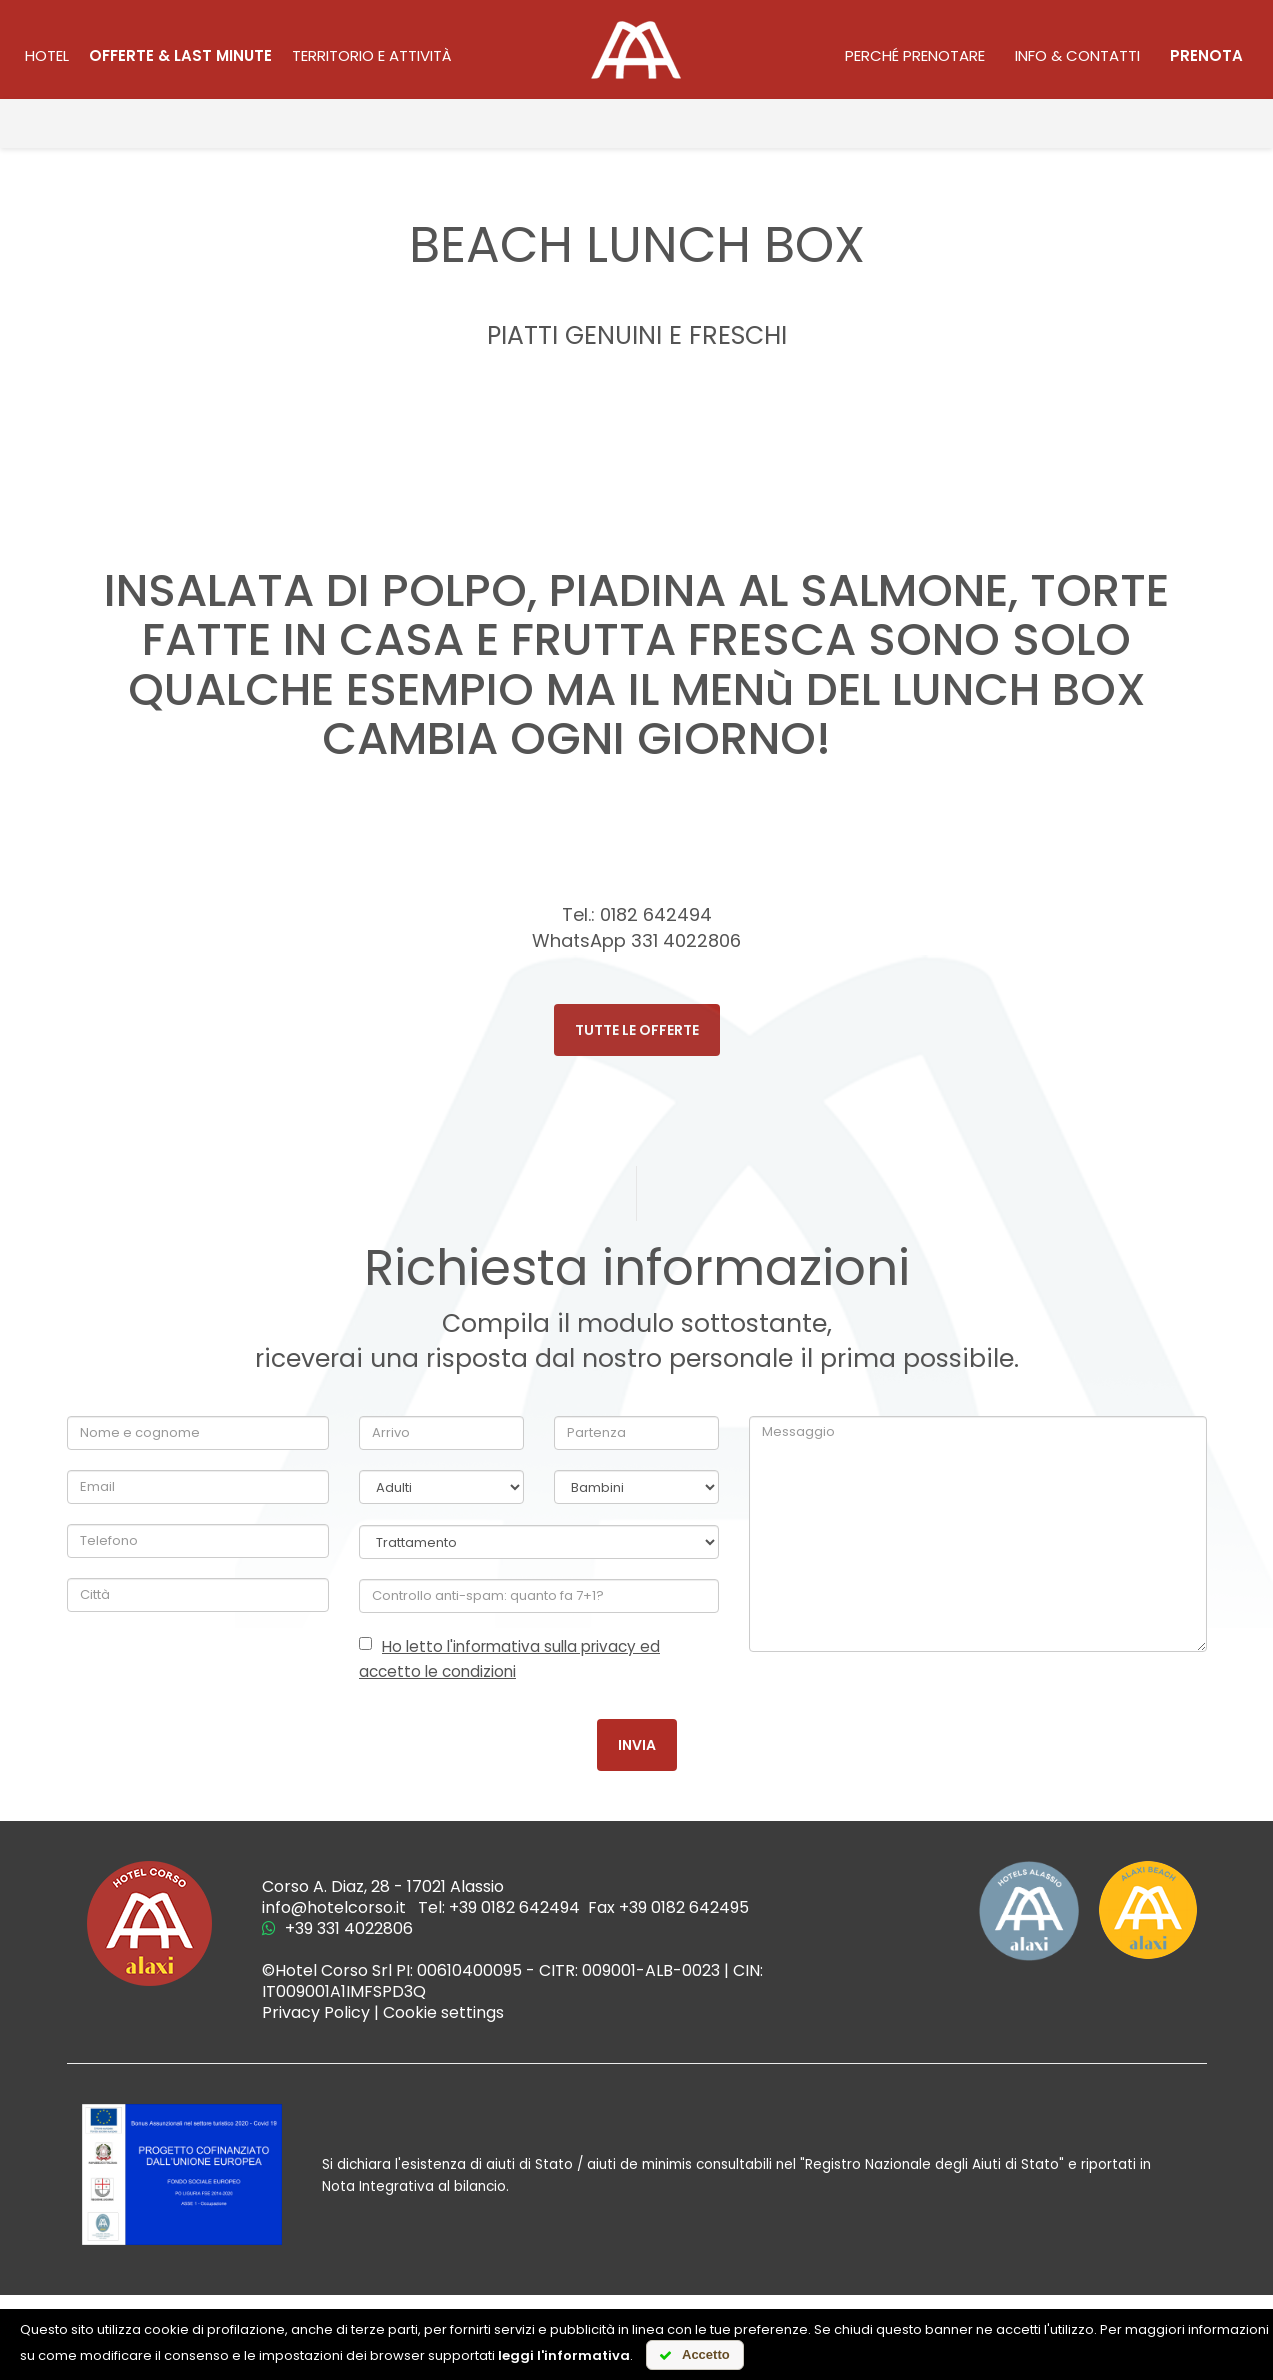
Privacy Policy (316, 2012)
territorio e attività (372, 55)
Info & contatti (1077, 55)
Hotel (47, 55)
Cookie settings (443, 2012)
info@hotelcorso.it (334, 1907)
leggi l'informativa (564, 2355)
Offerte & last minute (180, 55)
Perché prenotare (915, 55)
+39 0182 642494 (514, 1907)
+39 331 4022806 (337, 1928)
